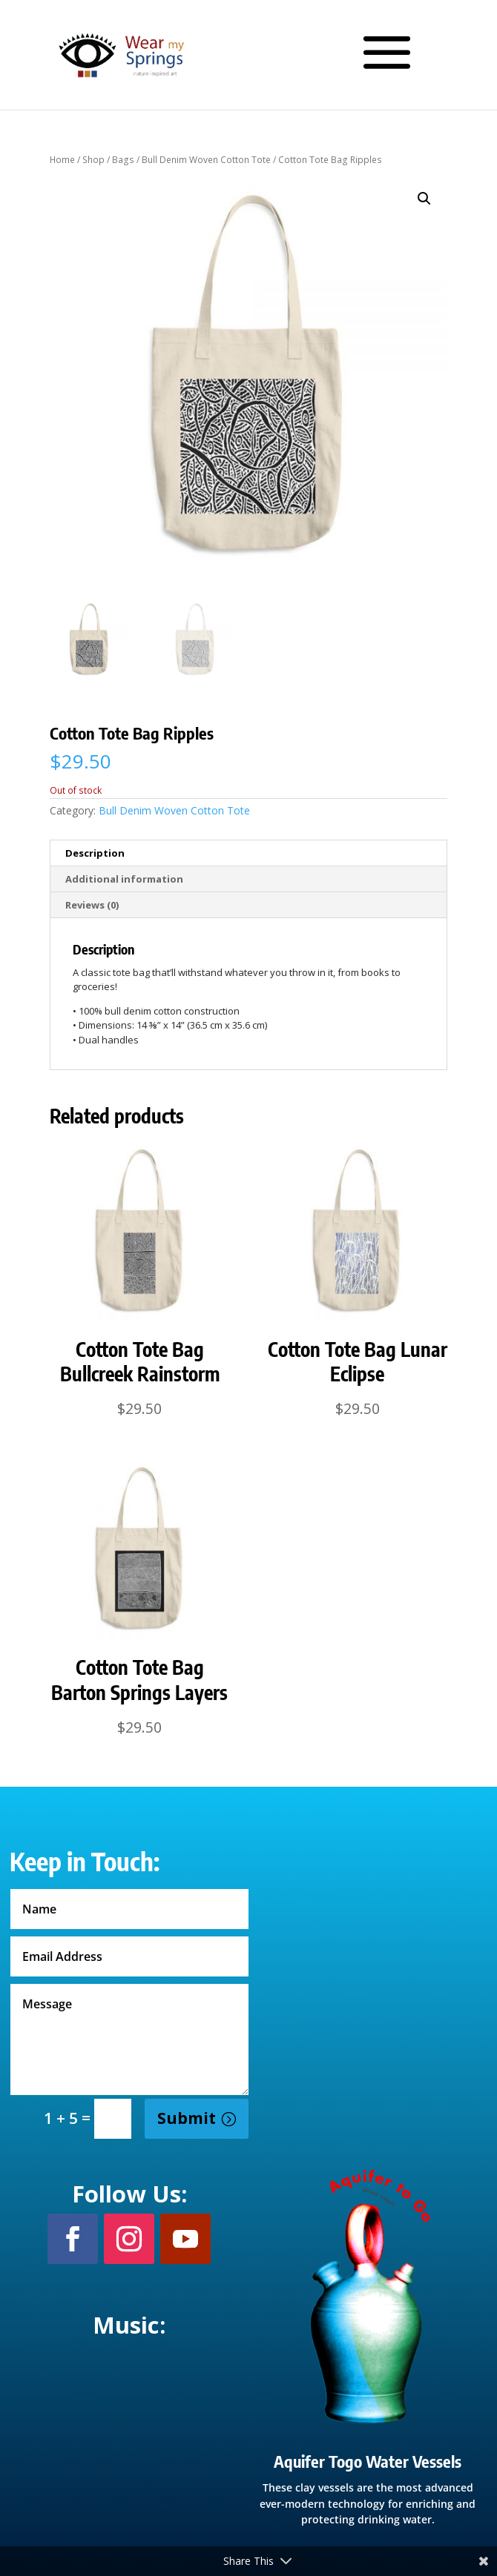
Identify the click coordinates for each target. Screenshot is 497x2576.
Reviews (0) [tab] (92, 905)
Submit (186, 2118)
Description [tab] (95, 853)
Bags (123, 159)
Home (62, 159)
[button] (424, 198)
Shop (93, 159)
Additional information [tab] (124, 879)
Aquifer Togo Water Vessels (367, 2461)
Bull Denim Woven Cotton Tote (206, 159)
